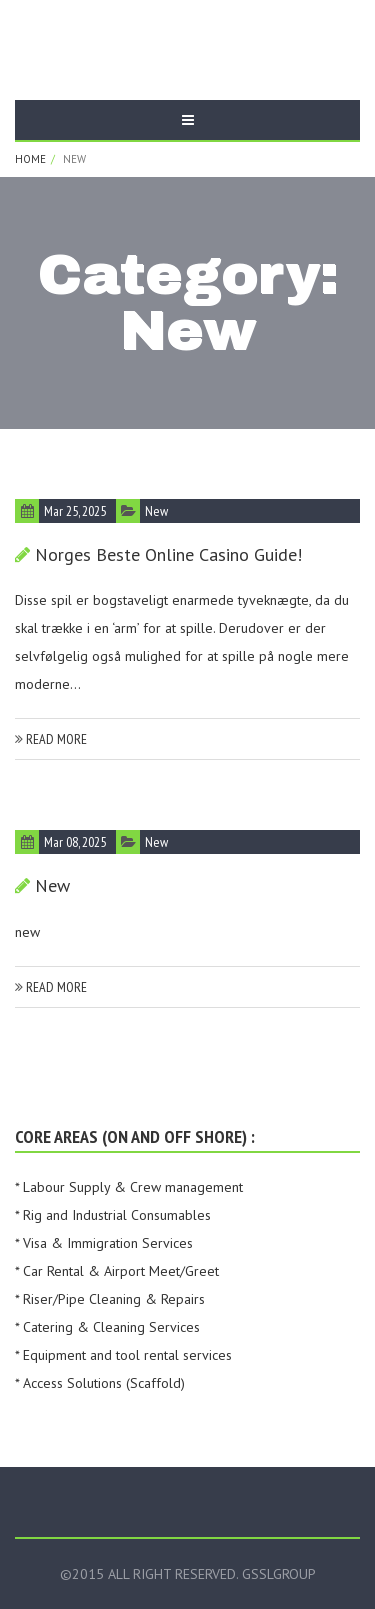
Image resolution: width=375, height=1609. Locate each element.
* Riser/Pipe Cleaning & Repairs (110, 1299)
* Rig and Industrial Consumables (113, 1215)
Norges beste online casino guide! (168, 554)
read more (51, 739)
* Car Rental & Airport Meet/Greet (117, 1271)
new (156, 511)
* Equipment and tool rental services (123, 1355)
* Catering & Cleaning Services (107, 1327)
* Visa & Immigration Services (104, 1243)
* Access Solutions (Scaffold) (100, 1383)
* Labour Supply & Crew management (129, 1187)
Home (30, 159)
